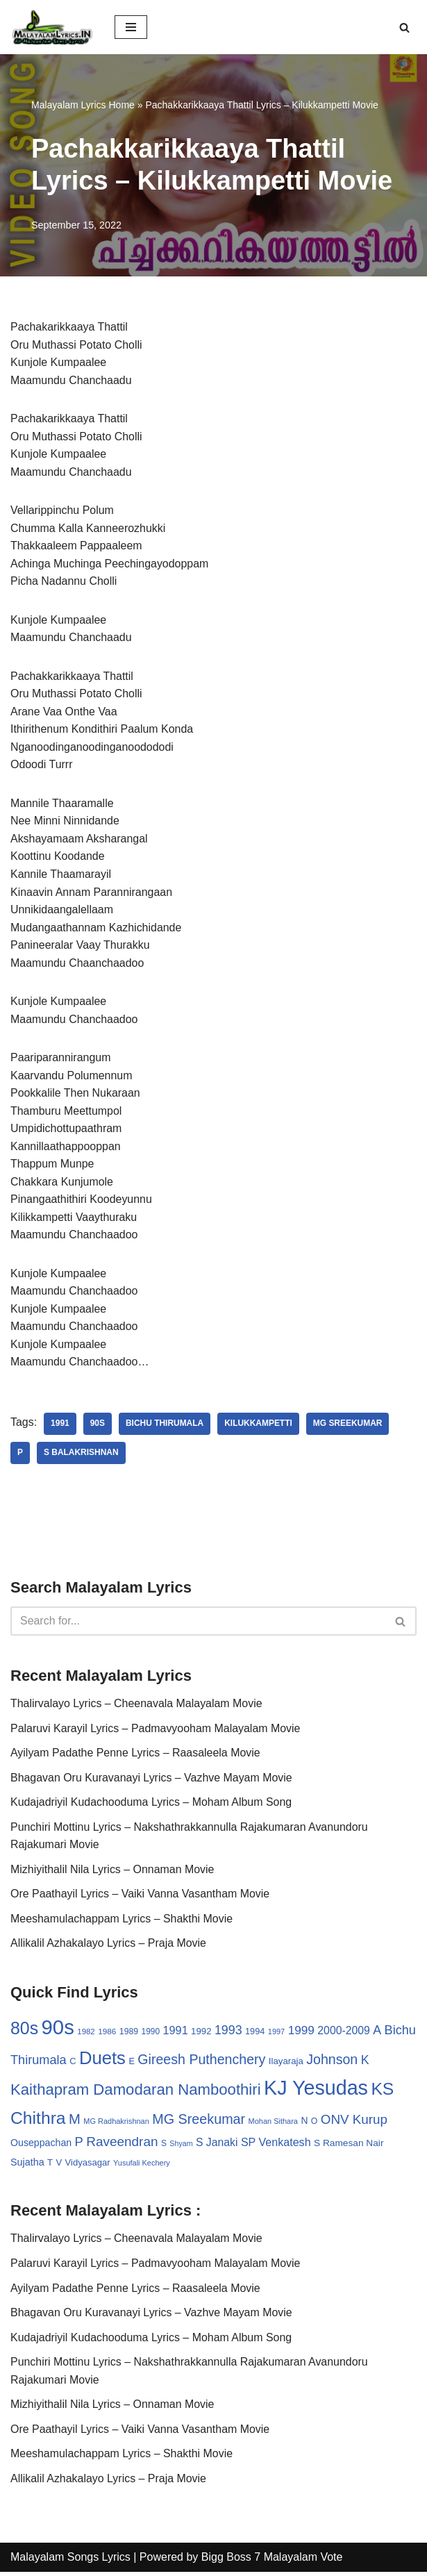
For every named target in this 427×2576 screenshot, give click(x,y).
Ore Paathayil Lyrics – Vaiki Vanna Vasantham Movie (140, 1897)
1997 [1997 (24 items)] (276, 2035)
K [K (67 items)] (365, 2063)
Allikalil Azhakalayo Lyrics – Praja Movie (108, 1946)
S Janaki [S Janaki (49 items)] (216, 2146)
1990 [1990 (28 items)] (151, 2035)
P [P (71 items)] (79, 2145)
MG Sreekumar (348, 1426)
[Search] (404, 27)
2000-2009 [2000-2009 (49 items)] (344, 2034)
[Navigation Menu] (131, 27)
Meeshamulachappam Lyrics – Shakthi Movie (121, 1922)
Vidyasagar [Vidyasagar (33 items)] (87, 2166)
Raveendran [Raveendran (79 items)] (122, 2145)
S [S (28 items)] (164, 2147)
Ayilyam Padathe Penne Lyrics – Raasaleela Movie (135, 1755)
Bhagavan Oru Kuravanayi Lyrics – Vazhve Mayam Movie (151, 1780)
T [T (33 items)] (50, 2166)
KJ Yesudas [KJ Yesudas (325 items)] (316, 2091)
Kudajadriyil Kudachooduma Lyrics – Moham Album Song (151, 1805)
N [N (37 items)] (304, 2123)
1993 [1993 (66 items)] (228, 2034)
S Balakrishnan (81, 1456)
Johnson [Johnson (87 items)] (332, 2062)
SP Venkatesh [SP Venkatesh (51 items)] (276, 2145)
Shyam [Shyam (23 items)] (180, 2147)
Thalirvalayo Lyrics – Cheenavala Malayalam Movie (136, 1706)
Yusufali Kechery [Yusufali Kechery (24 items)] (141, 2166)
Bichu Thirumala (165, 1426)
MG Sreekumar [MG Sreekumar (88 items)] (198, 2122)
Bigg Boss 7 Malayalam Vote (272, 2561)
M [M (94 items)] (75, 2122)
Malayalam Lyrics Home (83, 104)
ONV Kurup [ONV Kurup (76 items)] (354, 2123)
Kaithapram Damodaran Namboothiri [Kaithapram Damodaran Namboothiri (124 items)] (135, 2093)
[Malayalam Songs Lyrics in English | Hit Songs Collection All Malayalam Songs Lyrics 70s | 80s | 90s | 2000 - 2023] (52, 27)
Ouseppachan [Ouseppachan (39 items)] (41, 2146)
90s (97, 1426)
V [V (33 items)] (59, 2166)
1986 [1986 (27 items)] (107, 2034)
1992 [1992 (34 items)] (201, 2034)
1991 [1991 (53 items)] (175, 2033)
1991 (60, 1426)
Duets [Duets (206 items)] (102, 2061)
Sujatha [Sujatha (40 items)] (27, 2165)
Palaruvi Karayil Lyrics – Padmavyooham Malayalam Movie (155, 1731)
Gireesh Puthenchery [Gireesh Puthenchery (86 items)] (201, 2062)
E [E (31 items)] (131, 2064)
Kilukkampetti (259, 1426)
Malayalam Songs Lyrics (70, 2561)
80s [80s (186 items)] (24, 2031)
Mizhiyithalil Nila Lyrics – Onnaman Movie (112, 1872)
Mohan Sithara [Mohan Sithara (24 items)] (273, 2124)
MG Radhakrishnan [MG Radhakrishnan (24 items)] (116, 2124)
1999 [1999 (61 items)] (301, 2034)
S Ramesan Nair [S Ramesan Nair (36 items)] (348, 2146)
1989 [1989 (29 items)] (128, 2035)
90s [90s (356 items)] (58, 2030)
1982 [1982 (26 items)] (85, 2035)
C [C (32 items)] (72, 2064)
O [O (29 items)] (314, 2124)
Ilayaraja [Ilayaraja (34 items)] (286, 2064)
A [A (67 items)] (377, 2034)
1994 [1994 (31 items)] (255, 2034)
